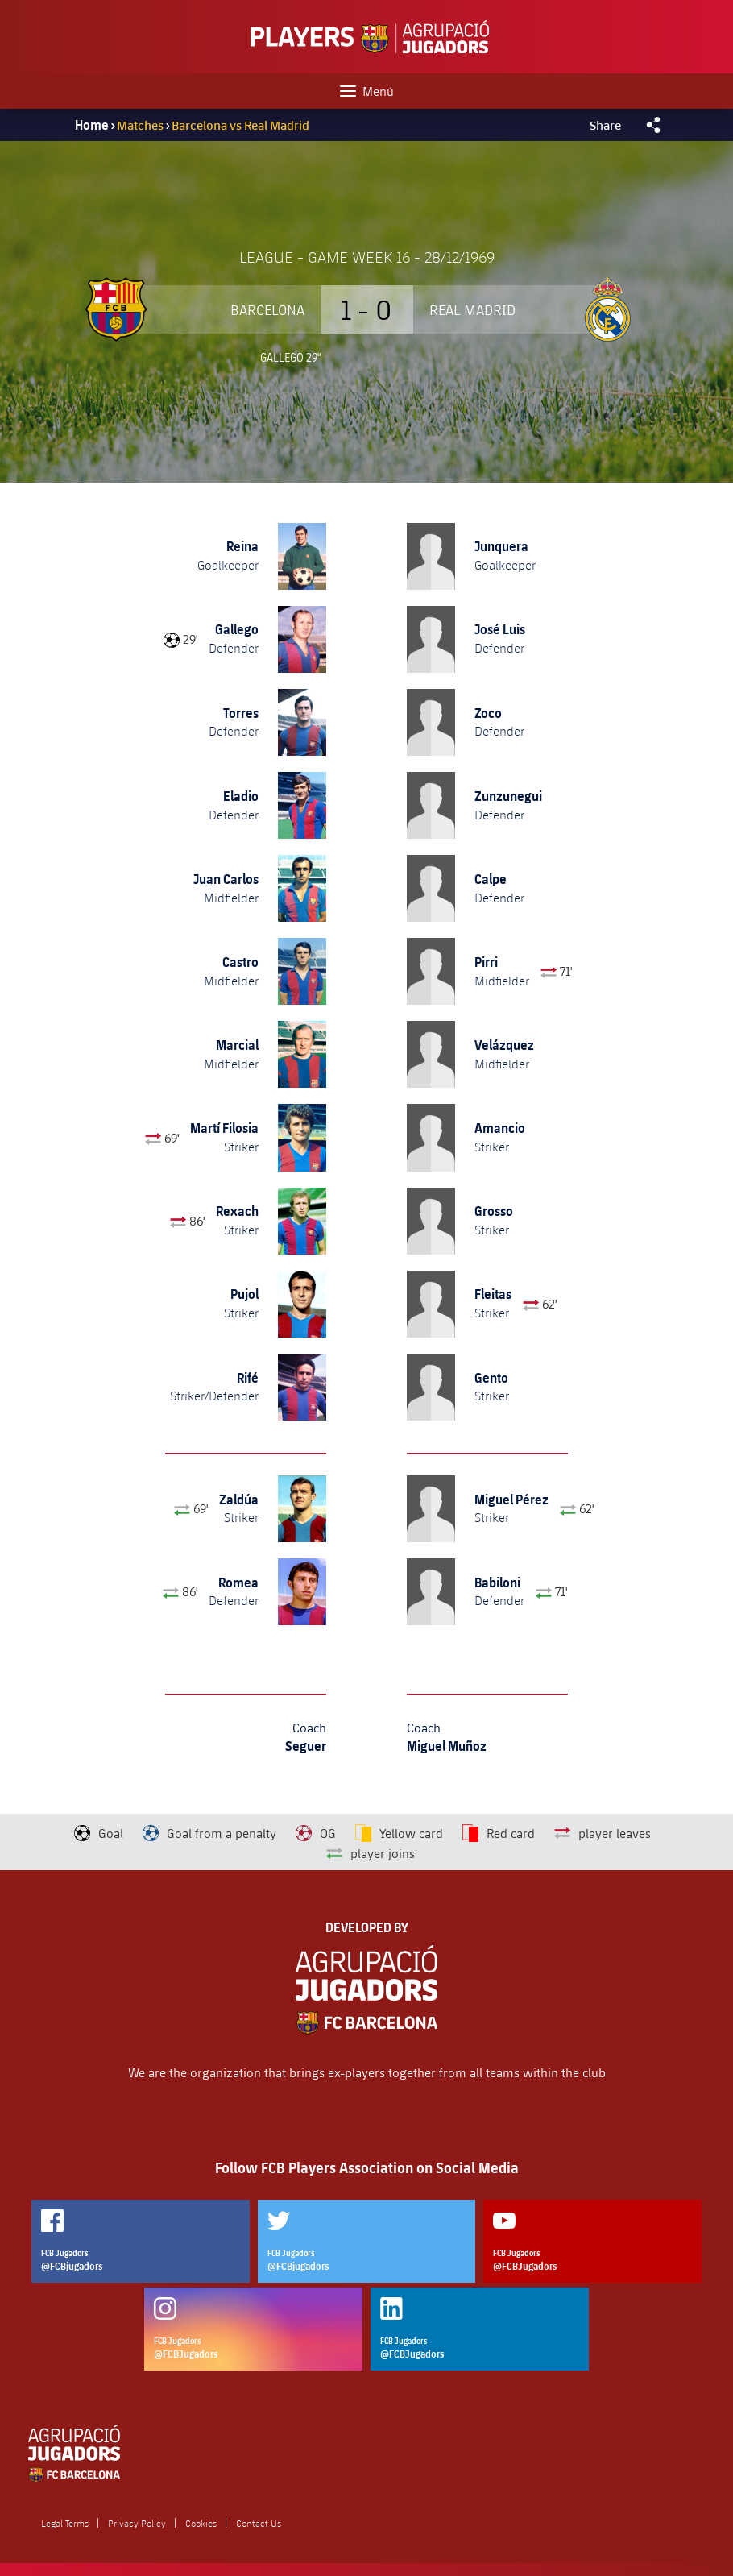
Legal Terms (65, 2522)
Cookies (201, 2522)
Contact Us (258, 2522)
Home (92, 125)
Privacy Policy (137, 2522)
